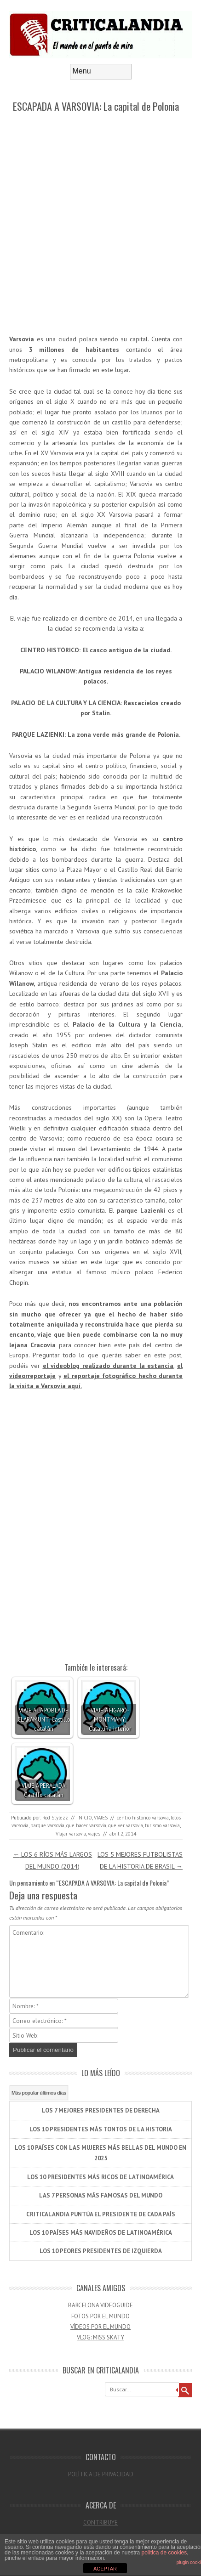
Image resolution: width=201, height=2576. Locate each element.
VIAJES (101, 1817)
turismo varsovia (162, 1825)
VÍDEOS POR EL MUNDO (100, 2327)
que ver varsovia (125, 1825)
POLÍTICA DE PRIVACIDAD (100, 2474)
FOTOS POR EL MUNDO (100, 2316)
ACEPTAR (105, 2568)
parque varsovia (47, 1825)
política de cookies (164, 2552)
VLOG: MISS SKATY (100, 2337)
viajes (94, 1833)
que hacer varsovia (86, 1825)
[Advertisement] (100, 224)
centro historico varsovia (143, 1817)
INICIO (84, 1817)
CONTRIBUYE (100, 2522)
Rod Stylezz (55, 1817)
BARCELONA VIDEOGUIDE (100, 2305)
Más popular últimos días (38, 2093)
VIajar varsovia (71, 1833)
